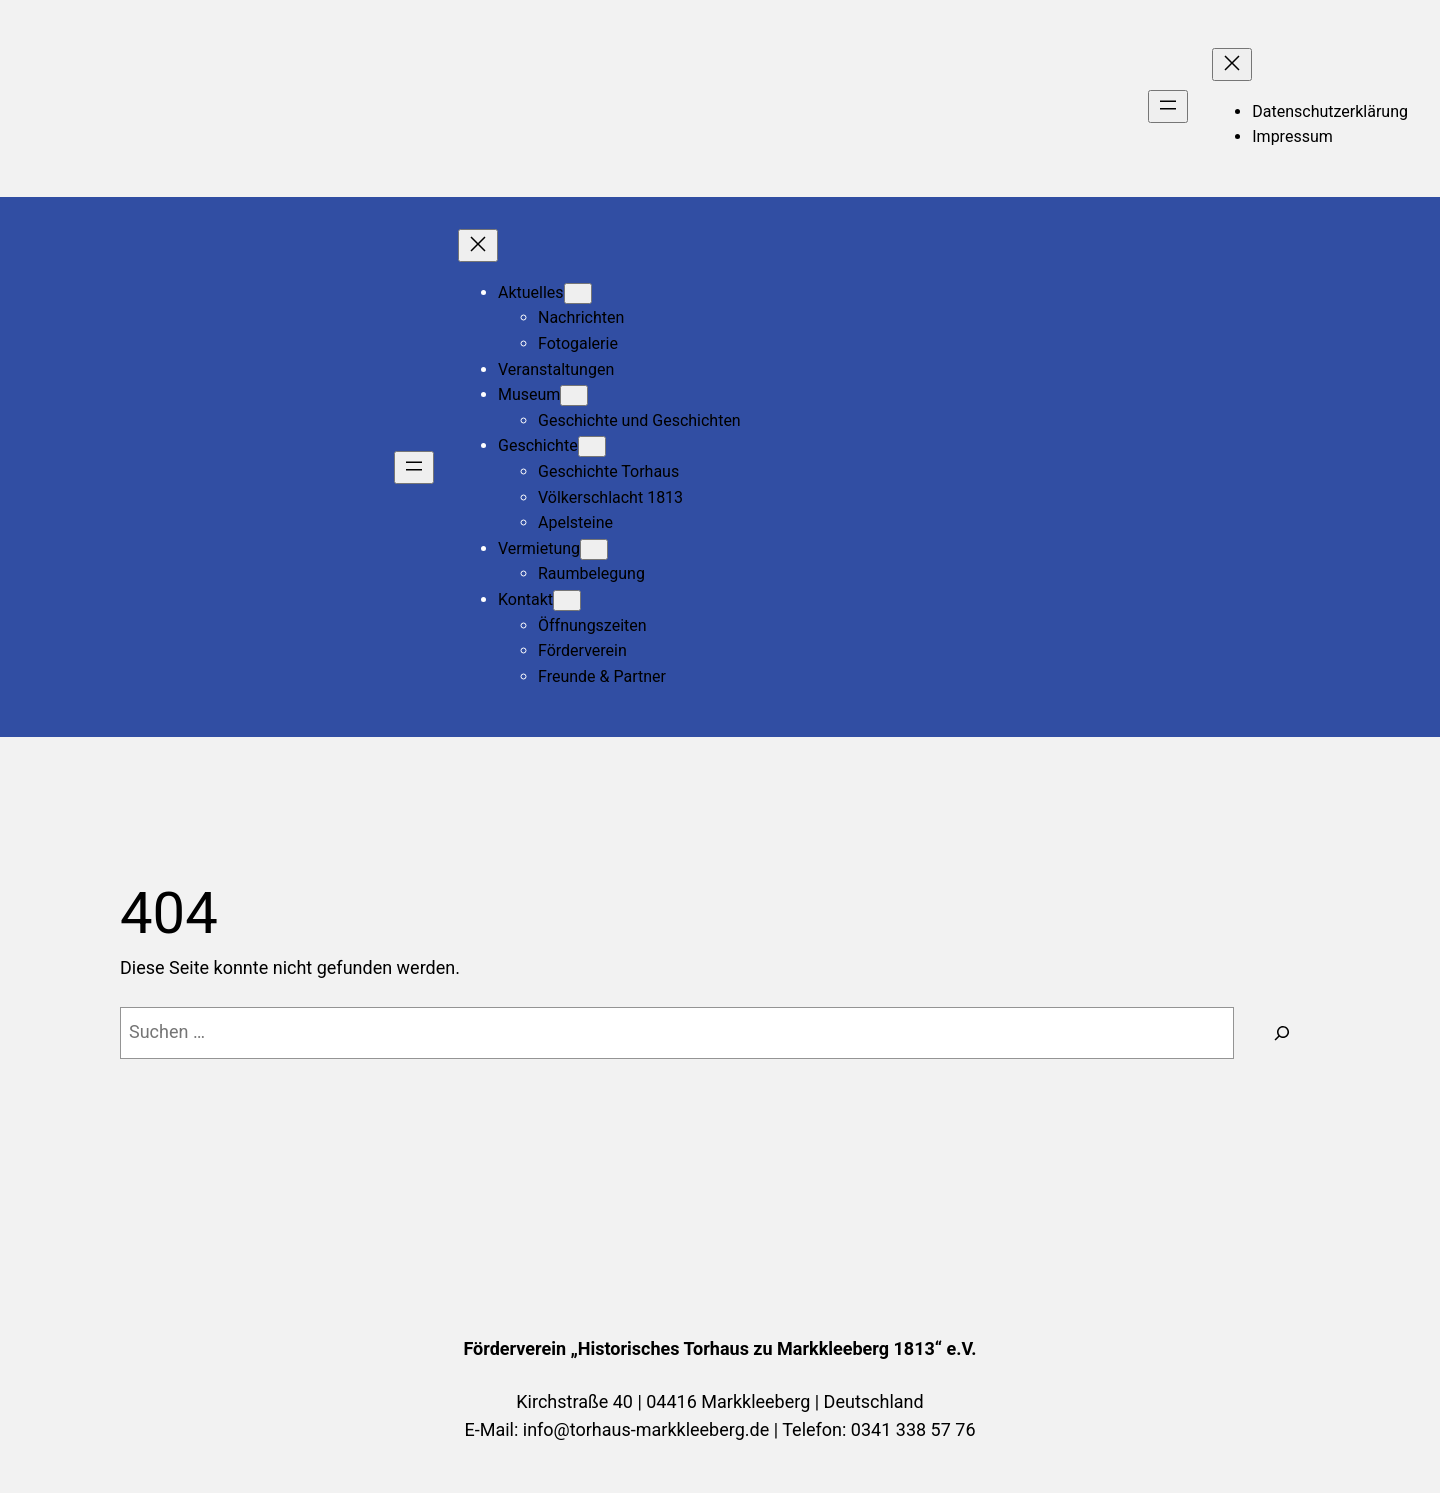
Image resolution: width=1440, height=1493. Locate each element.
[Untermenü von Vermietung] (594, 549)
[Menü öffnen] (1168, 106)
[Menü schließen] (1232, 64)
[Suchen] (1282, 1033)
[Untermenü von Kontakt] (567, 600)
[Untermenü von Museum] (574, 395)
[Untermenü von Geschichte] (592, 446)
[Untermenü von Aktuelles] (578, 293)
